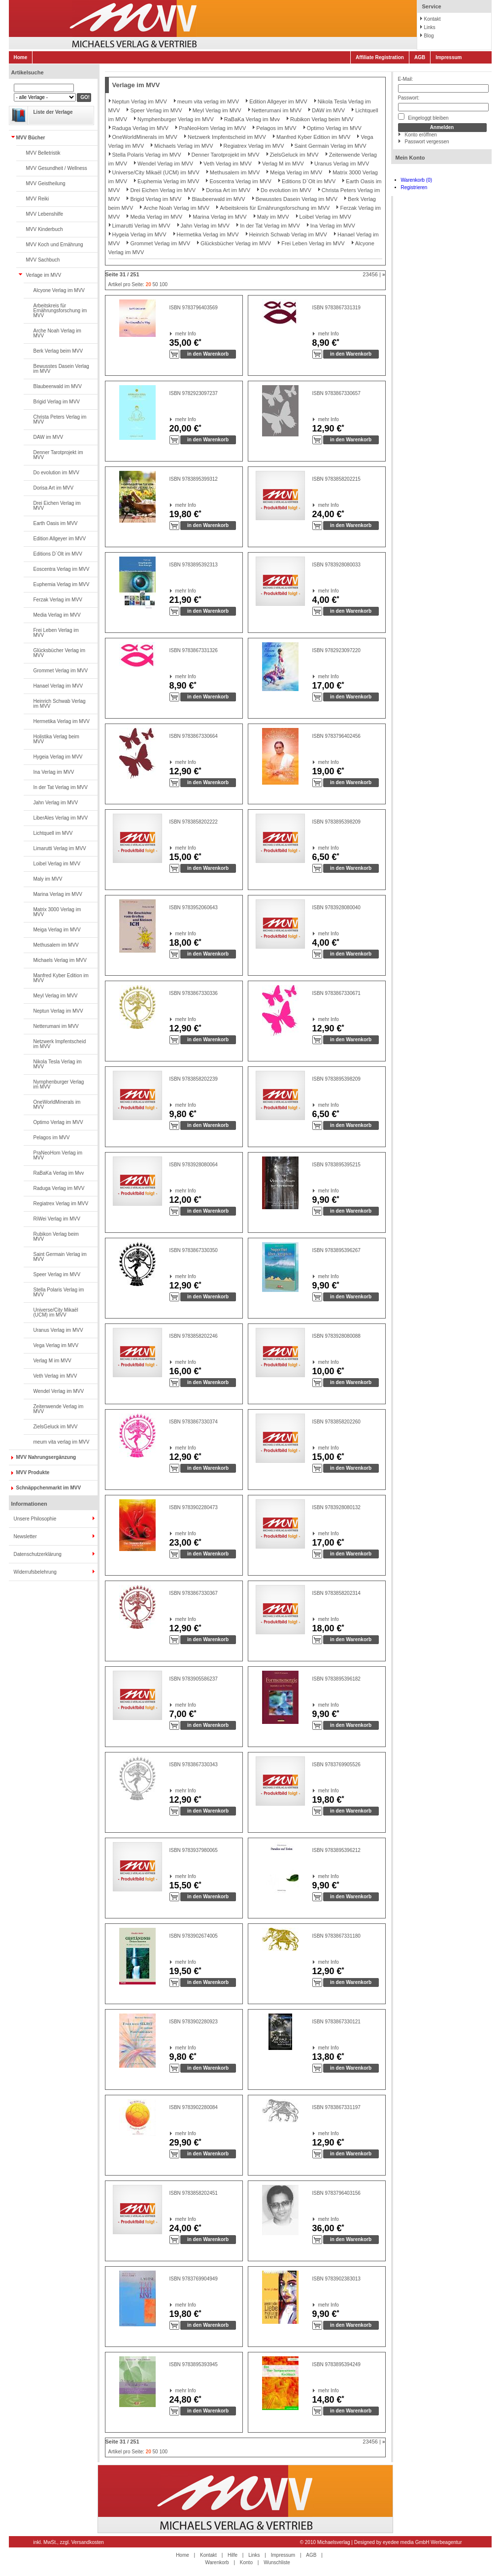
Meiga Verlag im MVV (57, 929)
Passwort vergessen (427, 141)
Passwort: (409, 97)
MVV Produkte (33, 1472)
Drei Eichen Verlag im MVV (57, 505)
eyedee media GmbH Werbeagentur (422, 2542)
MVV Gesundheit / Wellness (56, 168)
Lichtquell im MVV (53, 833)
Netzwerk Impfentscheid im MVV (59, 1044)
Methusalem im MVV (56, 945)
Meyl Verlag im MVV (55, 995)
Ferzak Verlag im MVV (57, 599)
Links (429, 27)
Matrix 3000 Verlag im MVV (57, 912)
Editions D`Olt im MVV (57, 554)
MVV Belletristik (43, 153)
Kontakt (432, 19)
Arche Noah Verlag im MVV (57, 333)
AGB (419, 57)
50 (155, 284)
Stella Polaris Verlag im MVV (58, 1292)
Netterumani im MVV (56, 1026)
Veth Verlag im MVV (55, 1376)
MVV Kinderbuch (44, 229)
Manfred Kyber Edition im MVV (61, 978)
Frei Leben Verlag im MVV (56, 632)
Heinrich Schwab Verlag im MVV (59, 703)
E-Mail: (405, 79)
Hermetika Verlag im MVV (61, 721)
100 (163, 284)
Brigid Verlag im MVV (56, 401)
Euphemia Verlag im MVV (61, 584)
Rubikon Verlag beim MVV (56, 1236)
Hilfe (232, 2555)
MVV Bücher (30, 137)
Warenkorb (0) (417, 180)
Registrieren (414, 187)
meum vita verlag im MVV (61, 1442)
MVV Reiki (37, 198)
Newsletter (25, 1536)
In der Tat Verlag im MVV (60, 787)
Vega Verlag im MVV (56, 1345)
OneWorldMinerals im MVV (57, 1104)
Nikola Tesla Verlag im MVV (57, 1064)
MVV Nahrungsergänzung (46, 1457)
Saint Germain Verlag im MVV (60, 1257)
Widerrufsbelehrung (35, 1572)
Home (21, 57)
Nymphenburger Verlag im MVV (58, 1084)
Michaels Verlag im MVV (60, 960)
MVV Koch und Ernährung (54, 244)
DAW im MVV (48, 437)
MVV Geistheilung (46, 183)
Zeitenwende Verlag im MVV (58, 1409)
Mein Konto (410, 158)
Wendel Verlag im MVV (58, 1391)
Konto (246, 2562)
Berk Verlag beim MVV (58, 351)
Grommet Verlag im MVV (60, 670)
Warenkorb (217, 2562)
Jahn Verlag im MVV (55, 802)
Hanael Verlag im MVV (58, 686)
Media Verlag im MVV (57, 615)
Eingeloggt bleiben (423, 117)
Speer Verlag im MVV (57, 1274)
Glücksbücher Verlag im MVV (59, 653)
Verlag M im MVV (52, 1360)
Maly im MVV (48, 879)
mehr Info (175, 333)
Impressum (448, 57)
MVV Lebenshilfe (45, 214)
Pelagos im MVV (51, 1137)
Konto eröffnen (421, 134)
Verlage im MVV (44, 275)
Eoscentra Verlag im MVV (61, 569)
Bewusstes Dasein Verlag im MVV (61, 368)
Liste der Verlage (53, 112)
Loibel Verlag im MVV (57, 863)
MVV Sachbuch (43, 260)
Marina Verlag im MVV (57, 894)
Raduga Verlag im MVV (59, 1188)
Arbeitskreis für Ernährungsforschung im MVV (60, 310)
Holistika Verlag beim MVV (56, 739)
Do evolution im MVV (56, 472)
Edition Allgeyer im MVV (59, 538)
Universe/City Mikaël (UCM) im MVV (55, 1312)
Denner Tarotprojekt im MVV (58, 455)
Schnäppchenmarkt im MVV (48, 1487)
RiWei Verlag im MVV (56, 1219)
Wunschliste (277, 2562)
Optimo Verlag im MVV (58, 1122)
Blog (429, 35)
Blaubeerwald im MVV (57, 386)
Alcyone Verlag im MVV (59, 290)
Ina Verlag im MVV (53, 772)
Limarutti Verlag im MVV (59, 848)
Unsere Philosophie (35, 1518)
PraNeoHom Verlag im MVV (57, 1155)
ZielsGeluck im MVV (55, 1426)
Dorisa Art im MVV (53, 488)
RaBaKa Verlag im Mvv (58, 1173)
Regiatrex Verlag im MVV (61, 1203)
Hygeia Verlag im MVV (58, 757)
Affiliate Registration (380, 57)
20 (148, 284)
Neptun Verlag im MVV (58, 1011)
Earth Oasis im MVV (55, 523)
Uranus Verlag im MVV (58, 1330)
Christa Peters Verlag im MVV (60, 419)
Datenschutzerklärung (38, 1554)
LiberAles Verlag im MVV (60, 818)
